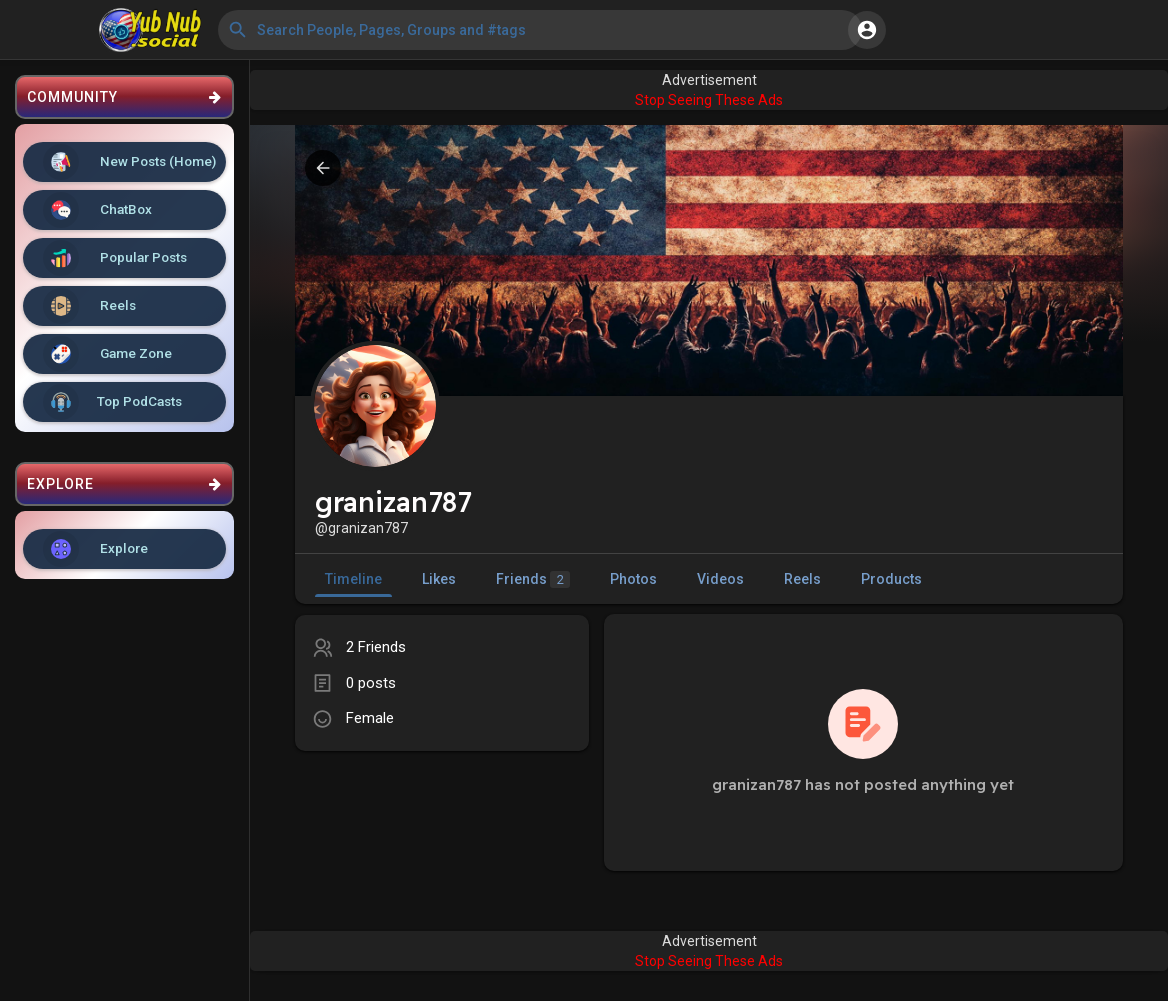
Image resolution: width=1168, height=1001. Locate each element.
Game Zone (107, 354)
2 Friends (376, 647)
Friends (533, 579)
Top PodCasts (112, 402)
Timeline (353, 579)
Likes (439, 579)
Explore (95, 549)
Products (891, 579)
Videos (720, 579)
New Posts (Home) (129, 162)
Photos (633, 579)
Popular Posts (115, 258)
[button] (540, 30)
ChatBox (97, 210)
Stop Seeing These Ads (709, 100)
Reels (89, 306)
